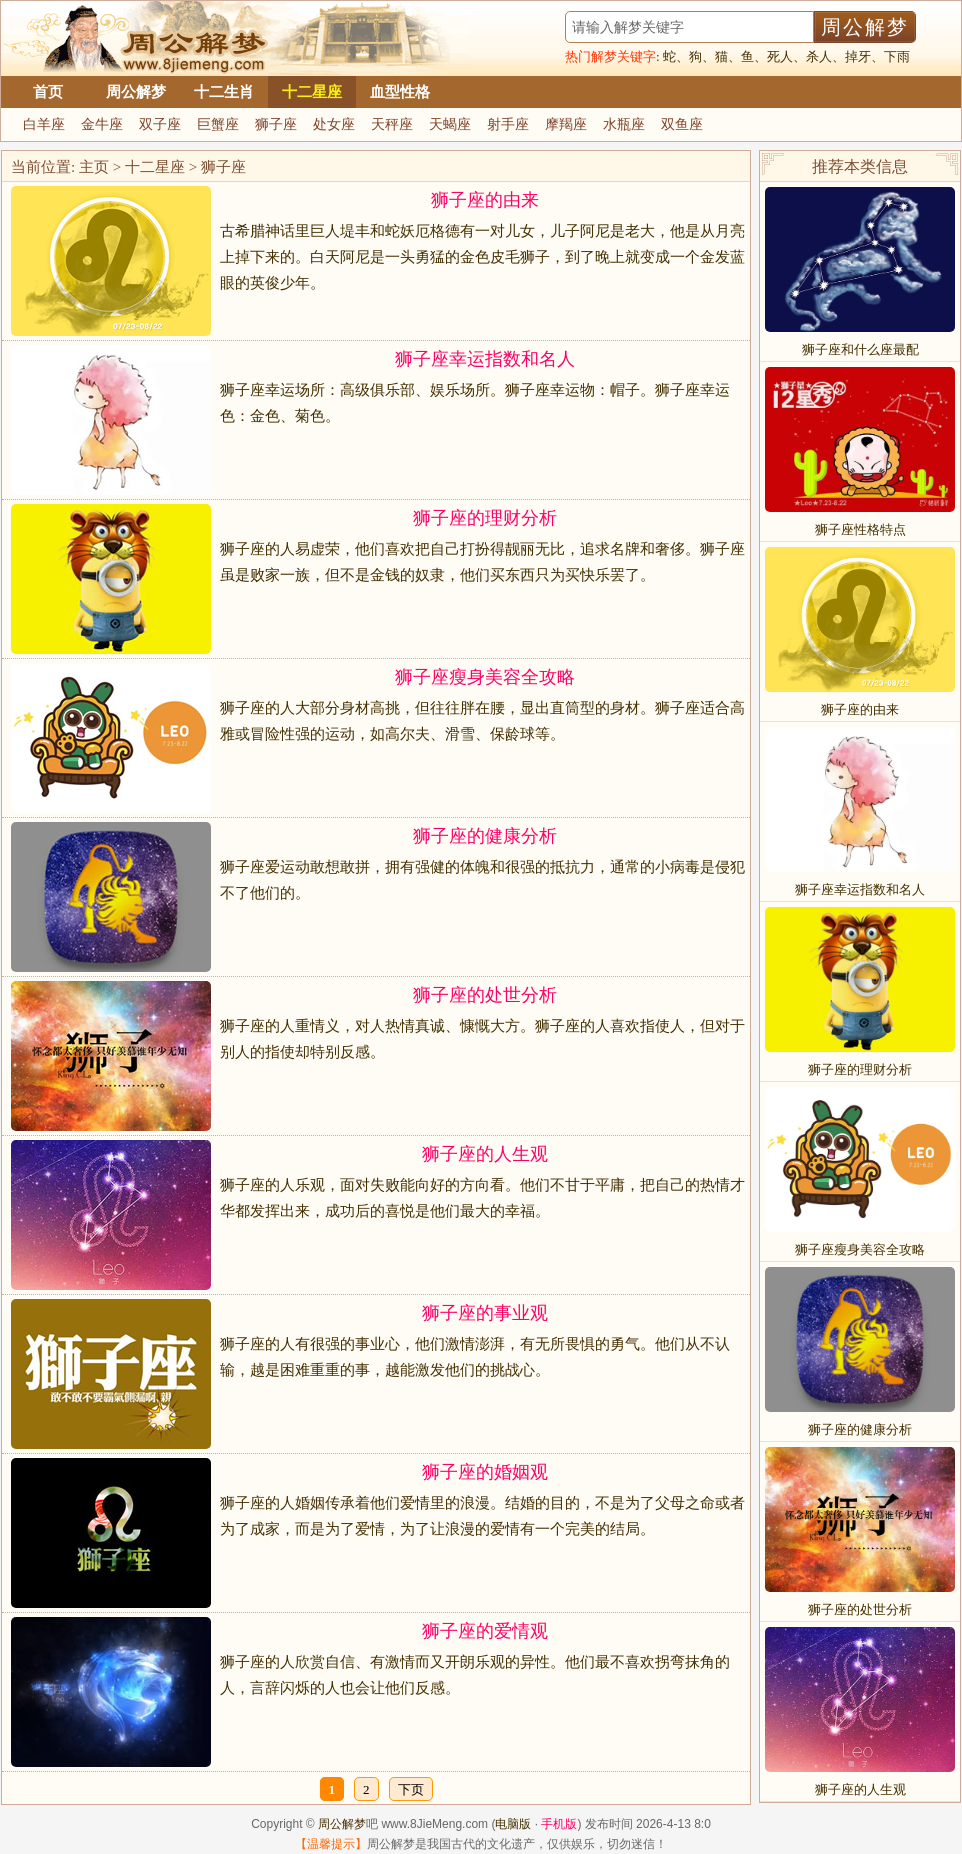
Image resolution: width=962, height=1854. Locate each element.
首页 (48, 92)
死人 (780, 56)
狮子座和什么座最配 (860, 349)
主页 (94, 167)
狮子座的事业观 (485, 1313)
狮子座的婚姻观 (485, 1472)
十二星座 (312, 92)
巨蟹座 (218, 124)
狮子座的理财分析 (485, 518)
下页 (411, 1789)
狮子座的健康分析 (485, 836)
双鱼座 (682, 124)
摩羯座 (566, 124)
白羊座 (44, 124)
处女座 (334, 124)
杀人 (819, 56)
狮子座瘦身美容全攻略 (485, 677)
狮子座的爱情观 (485, 1631)
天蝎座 (450, 124)
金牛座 (102, 124)
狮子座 (276, 124)
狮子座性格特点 (860, 529)
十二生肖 (224, 92)
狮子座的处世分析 (485, 995)
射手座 (508, 124)
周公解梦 (136, 92)
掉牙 (858, 56)
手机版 (559, 1824)
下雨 (897, 56)
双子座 (160, 124)
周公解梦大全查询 (146, 38)
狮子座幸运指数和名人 (485, 359)
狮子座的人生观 (485, 1154)
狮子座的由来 (485, 200)
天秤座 (392, 124)
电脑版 (513, 1824)
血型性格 (400, 92)
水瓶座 (624, 124)
